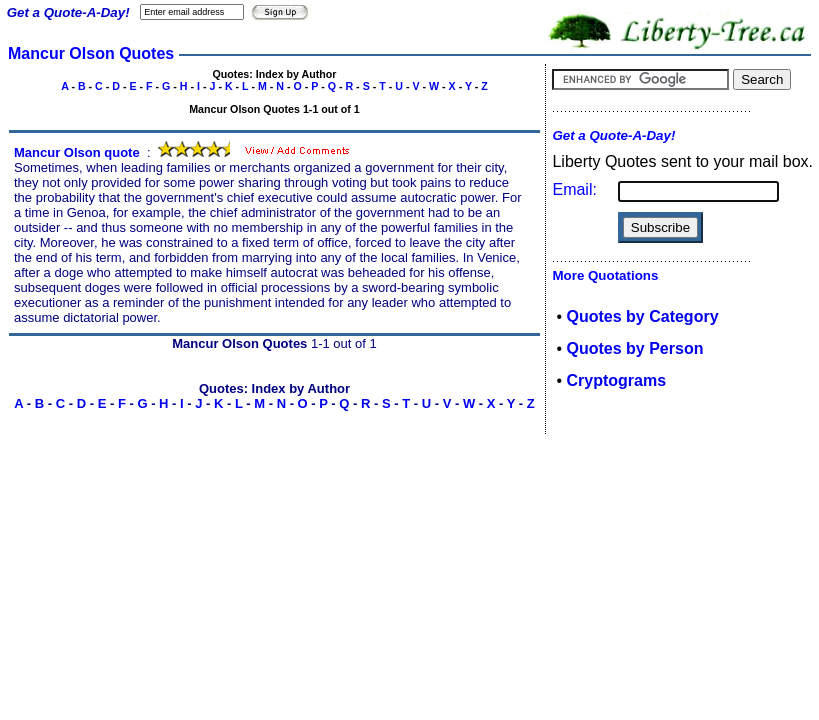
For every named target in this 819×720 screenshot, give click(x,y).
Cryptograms (617, 380)
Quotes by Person (635, 348)
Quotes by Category (643, 316)
